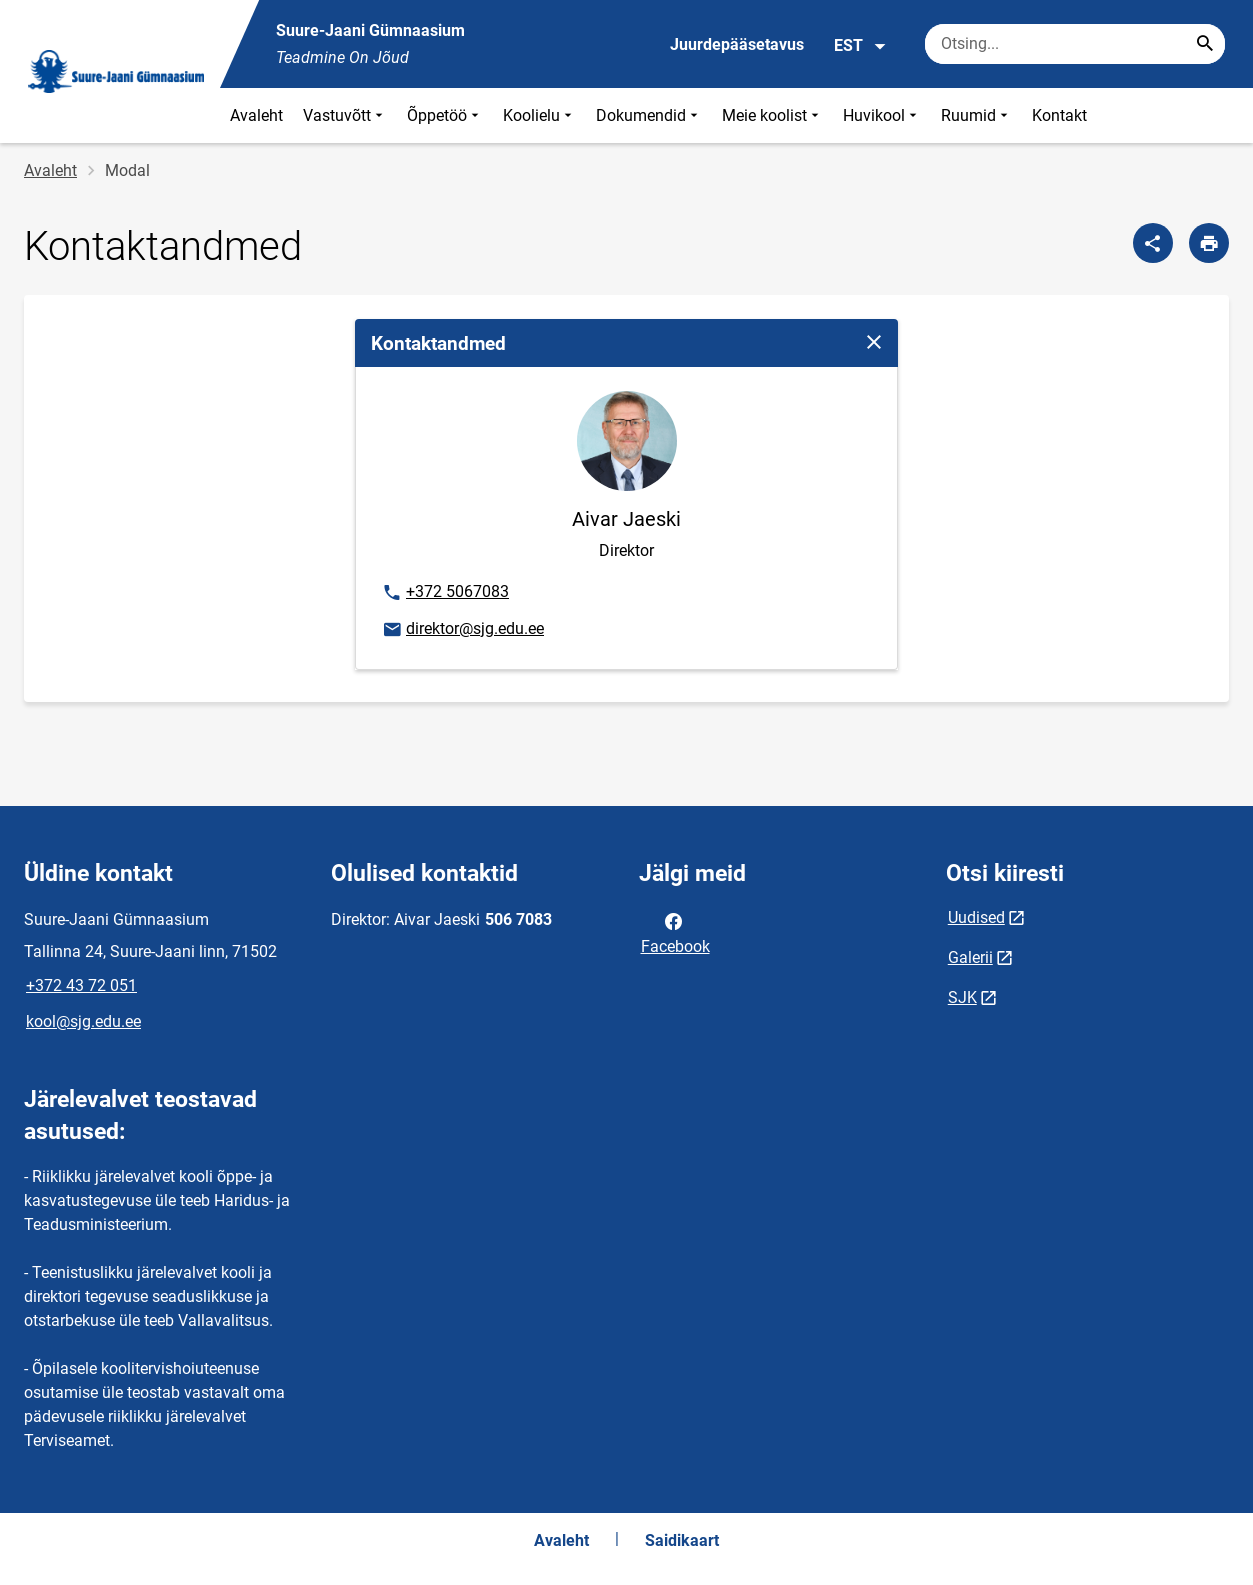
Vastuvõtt (345, 115)
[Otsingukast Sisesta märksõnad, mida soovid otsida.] (1075, 44)
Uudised (976, 917)
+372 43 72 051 (81, 985)
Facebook (675, 932)
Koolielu (539, 115)
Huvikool (882, 115)
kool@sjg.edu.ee (83, 1021)
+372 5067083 (445, 593)
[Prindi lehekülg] (1209, 243)
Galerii (970, 957)
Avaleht (256, 115)
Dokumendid (649, 115)
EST (860, 46)
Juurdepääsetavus (737, 44)
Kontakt (1059, 115)
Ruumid (976, 115)
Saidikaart (682, 1540)
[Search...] (1205, 44)
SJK (962, 997)
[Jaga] (1153, 243)
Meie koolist (772, 115)
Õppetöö (445, 115)
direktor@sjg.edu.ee (462, 630)
